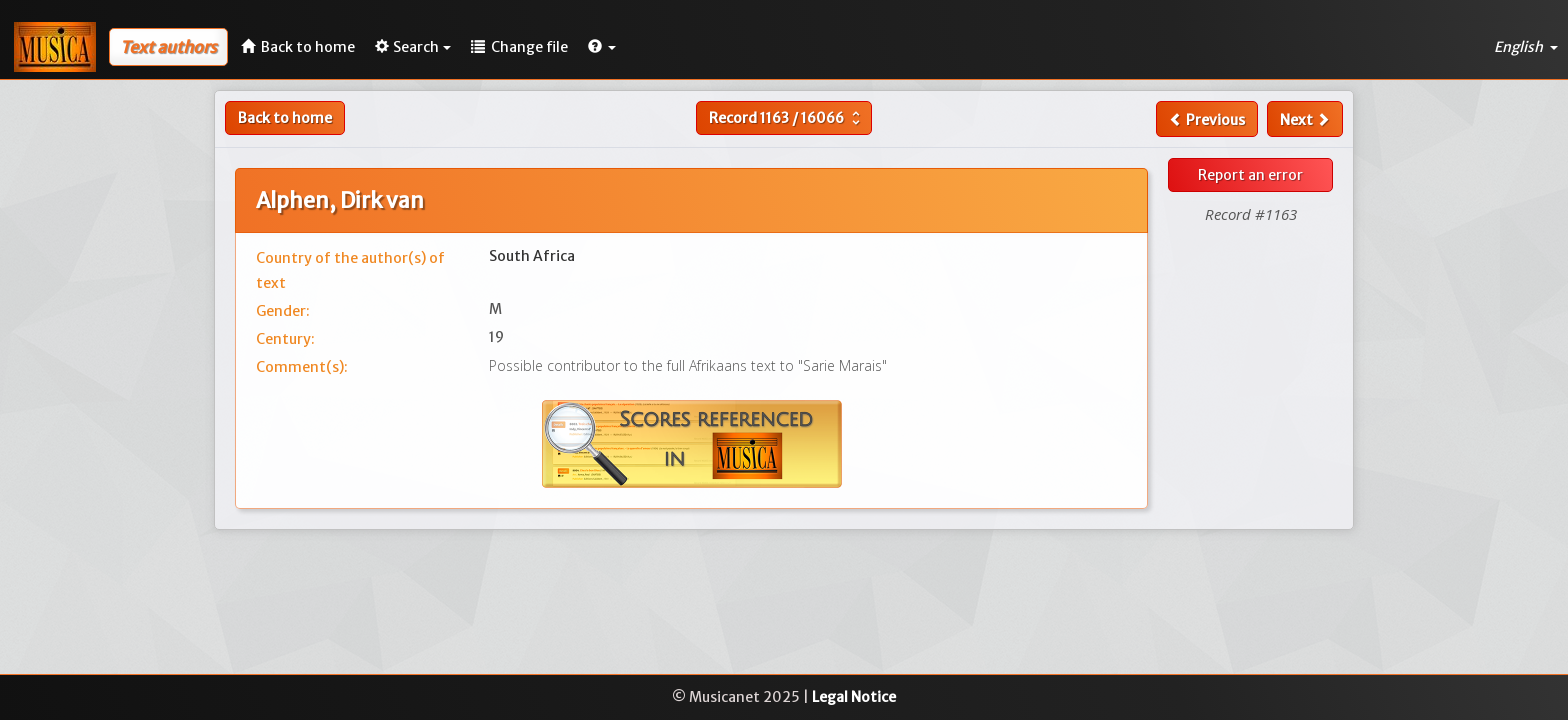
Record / (787, 118)
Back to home (285, 118)
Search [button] (413, 47)
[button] (602, 47)
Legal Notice (854, 697)
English (1526, 47)
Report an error (1250, 175)
